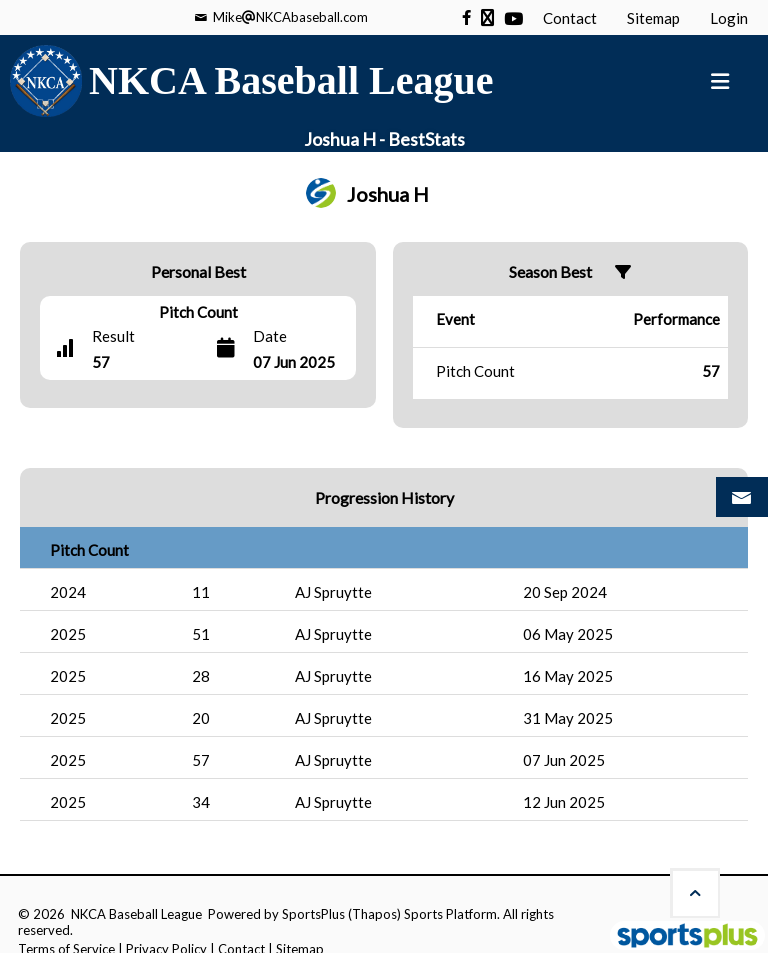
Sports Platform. (452, 914)
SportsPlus (313, 914)
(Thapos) (374, 914)
